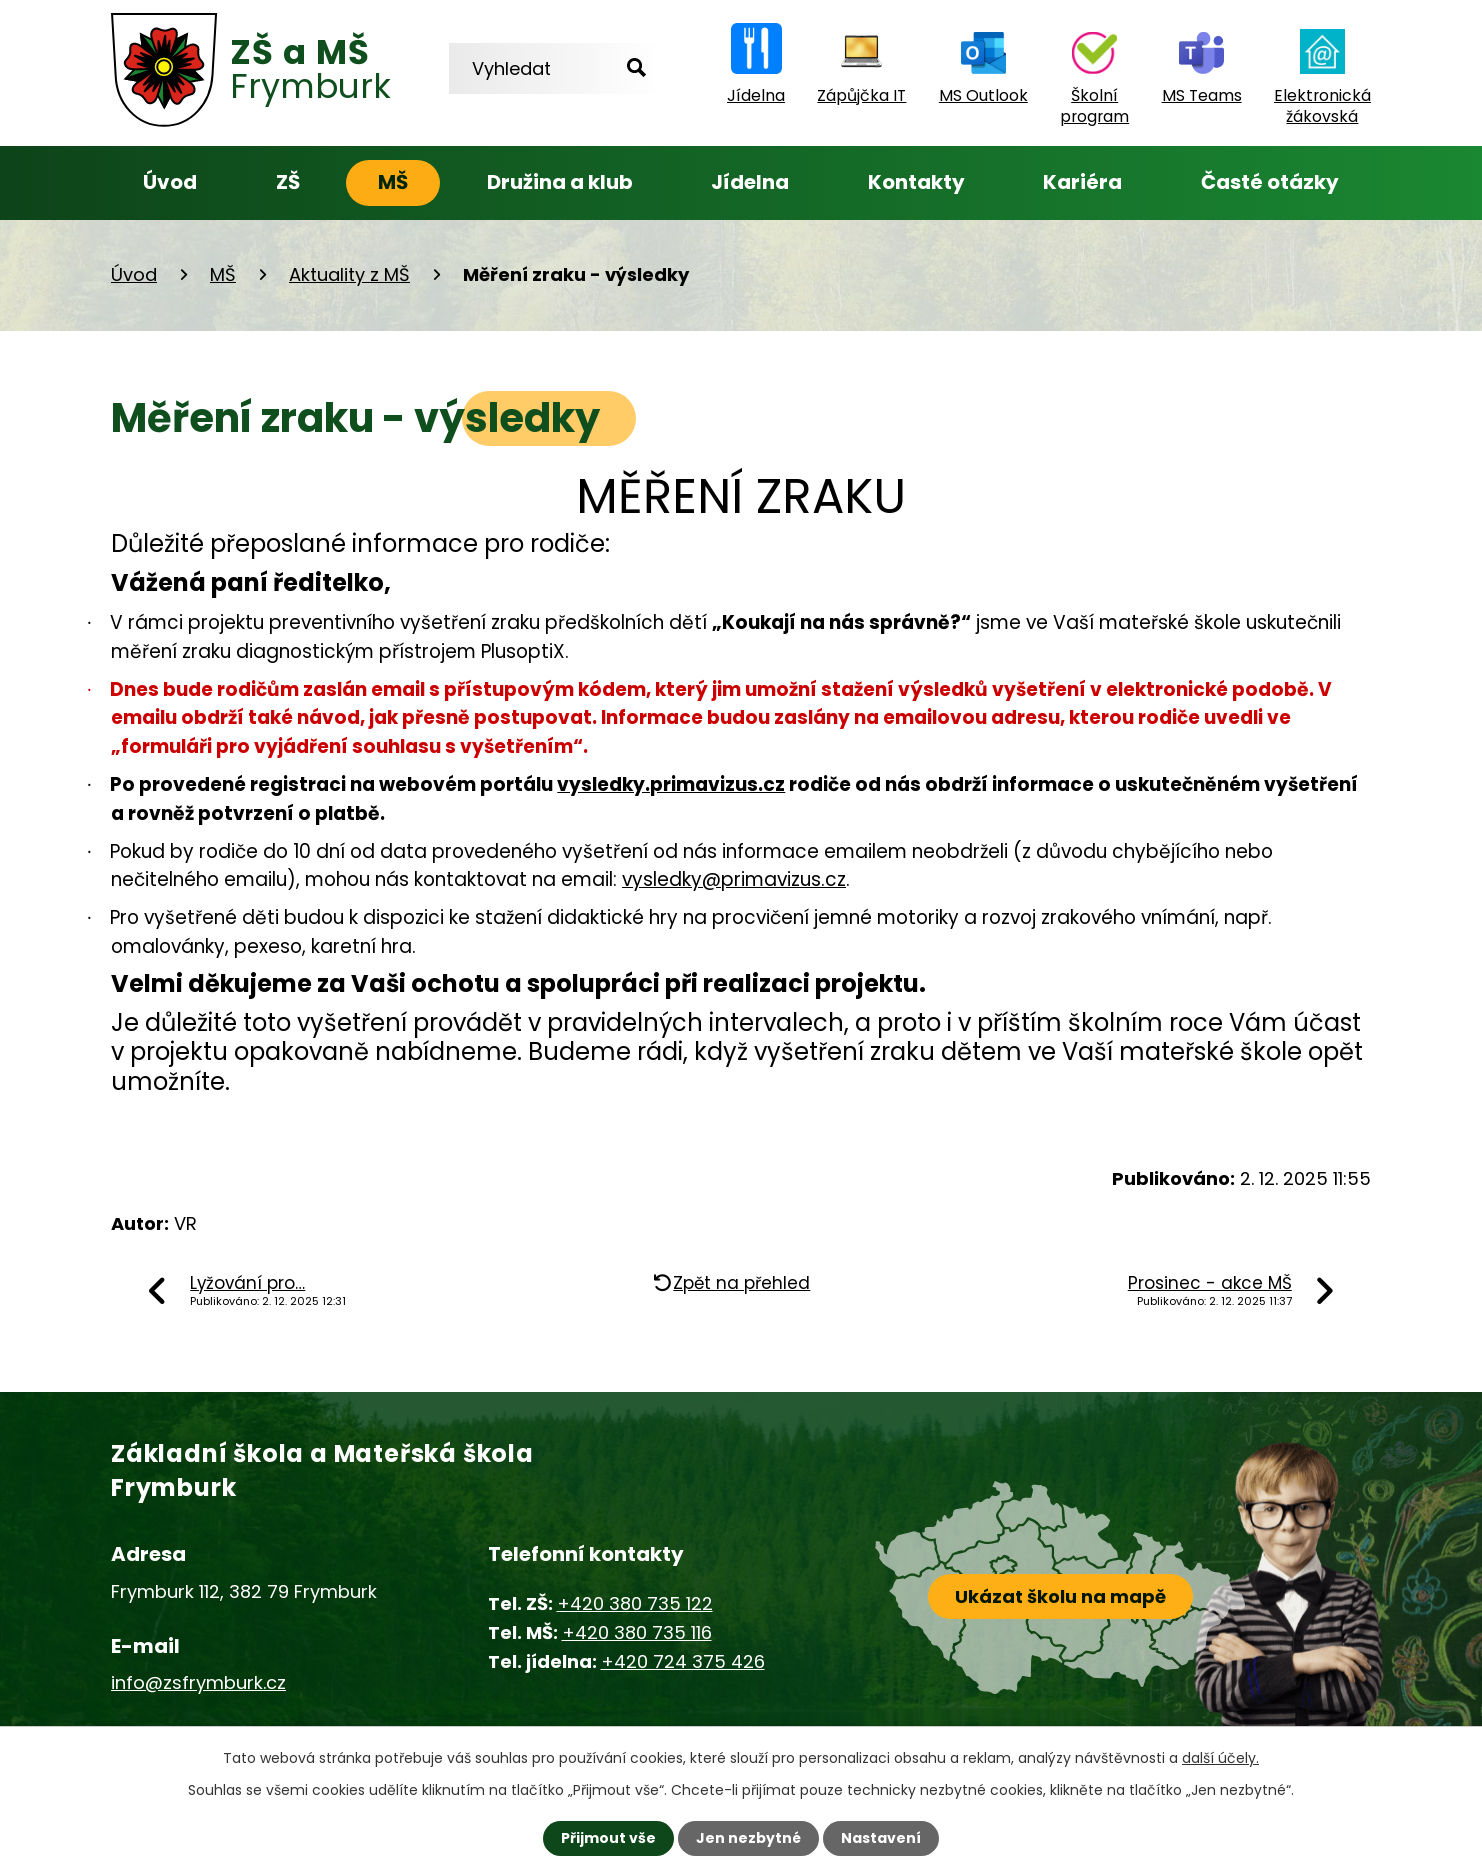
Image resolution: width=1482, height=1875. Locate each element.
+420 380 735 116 (637, 1632)
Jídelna (750, 182)
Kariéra (1082, 182)
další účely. (1220, 1758)
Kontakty (916, 182)
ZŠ (288, 182)
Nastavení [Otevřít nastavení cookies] (881, 1838)
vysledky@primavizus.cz (734, 879)
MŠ (393, 182)
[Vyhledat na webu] (557, 68)
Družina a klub (560, 182)
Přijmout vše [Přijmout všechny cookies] (608, 1838)
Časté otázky (1270, 182)
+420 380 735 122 (635, 1603)
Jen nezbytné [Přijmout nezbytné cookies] (748, 1838)
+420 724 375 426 (683, 1661)
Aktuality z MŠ (349, 274)
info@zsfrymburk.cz (198, 1682)
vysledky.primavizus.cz (671, 784)
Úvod (170, 182)
